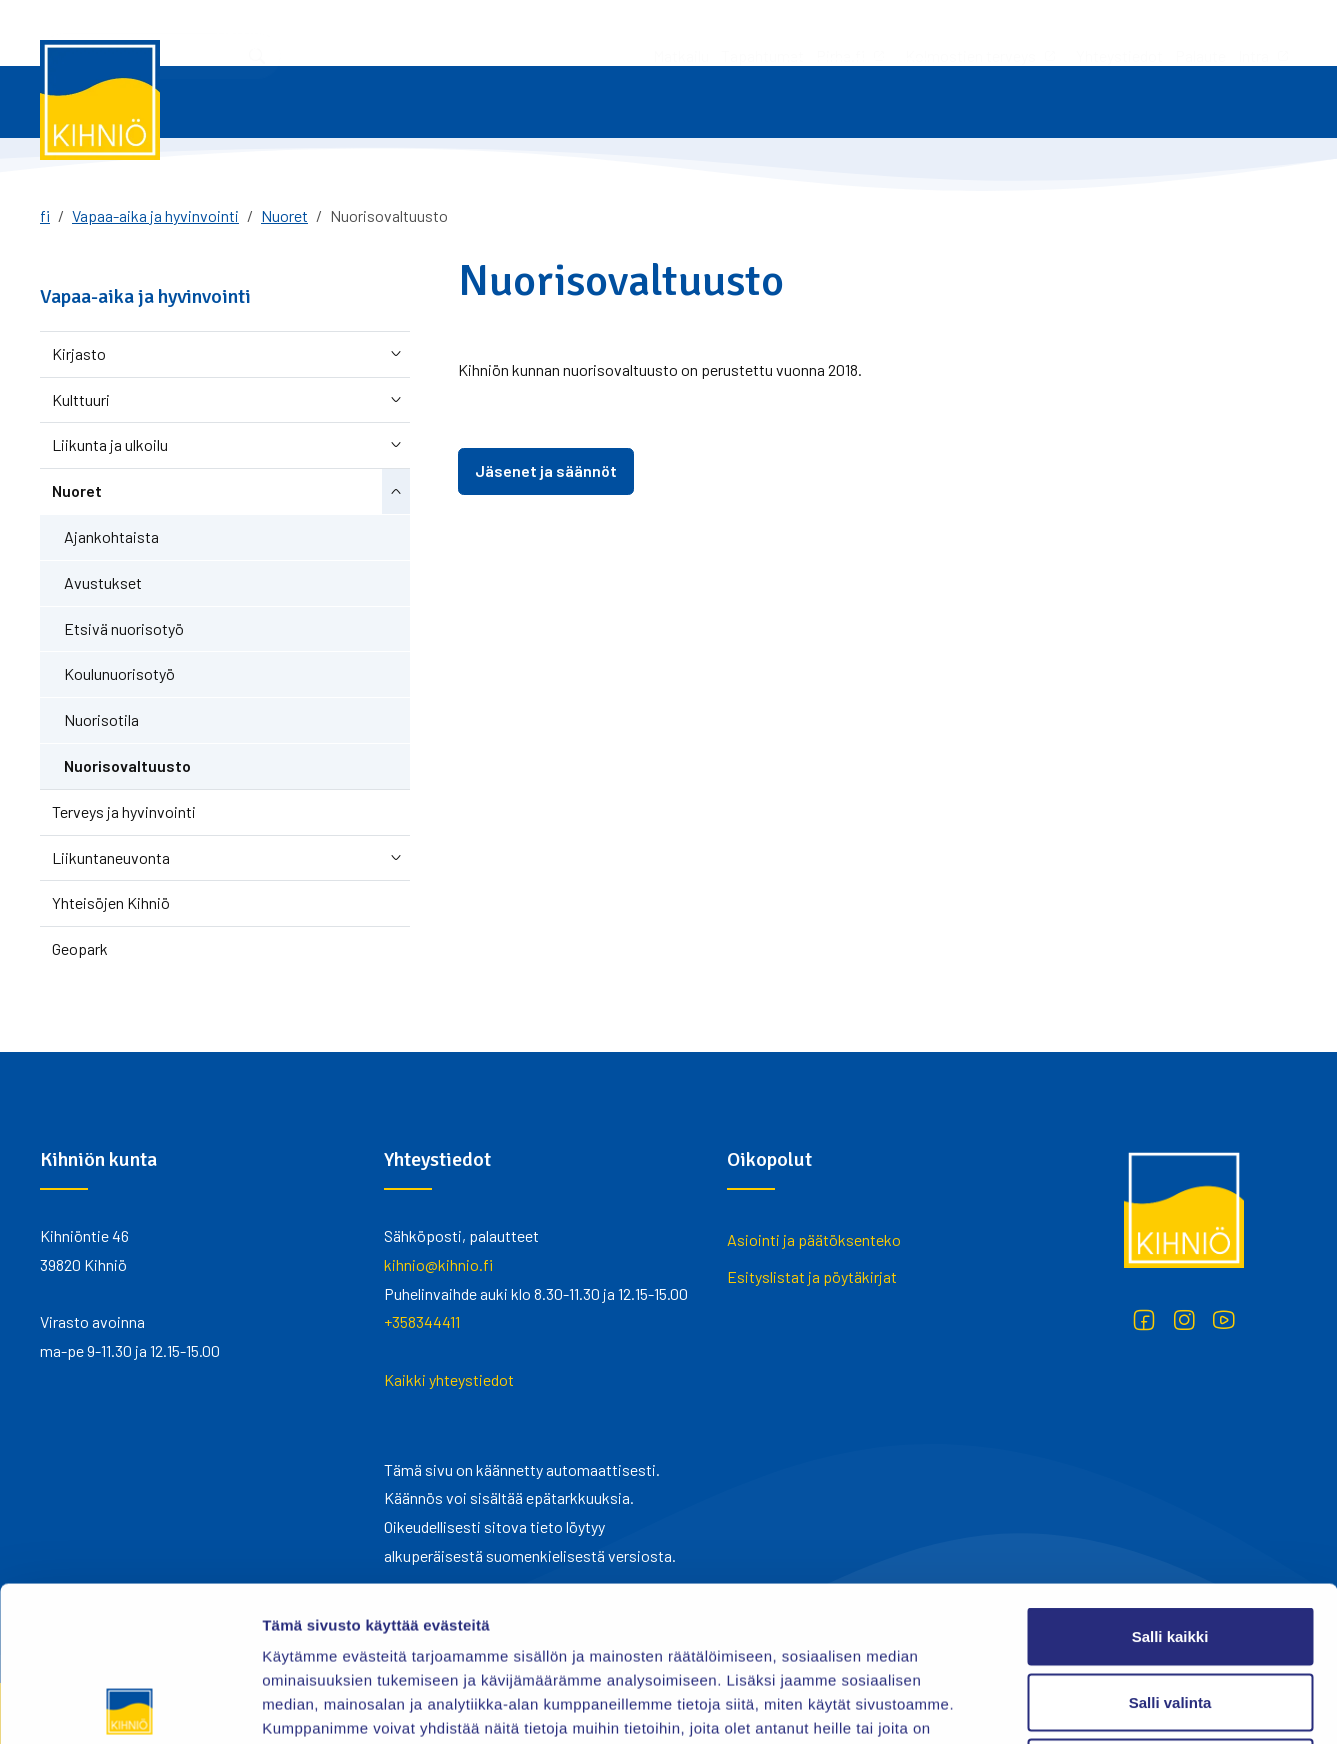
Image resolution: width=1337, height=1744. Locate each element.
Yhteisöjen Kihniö (111, 902)
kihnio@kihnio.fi (438, 1264)
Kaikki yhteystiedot (449, 1379)
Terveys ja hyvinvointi (124, 811)
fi (45, 215)
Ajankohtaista (111, 536)
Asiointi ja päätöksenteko (271, 101)
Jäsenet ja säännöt (546, 470)
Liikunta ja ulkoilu (110, 444)
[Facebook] (1144, 1320)
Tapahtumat (497, 32)
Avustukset (103, 582)
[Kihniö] (100, 100)
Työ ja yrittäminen (458, 101)
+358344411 (422, 1321)
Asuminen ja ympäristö (1024, 101)
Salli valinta (1170, 1547)
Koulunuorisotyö (119, 673)
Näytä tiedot (1069, 1704)
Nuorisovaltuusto (127, 765)
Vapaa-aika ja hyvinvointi (834, 101)
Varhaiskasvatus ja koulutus (639, 101)
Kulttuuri (81, 399)
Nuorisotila (101, 719)
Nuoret (284, 215)
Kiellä (1170, 1612)
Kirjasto (79, 353)
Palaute (935, 32)
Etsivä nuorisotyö (124, 628)
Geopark (80, 948)
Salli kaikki (1170, 1481)
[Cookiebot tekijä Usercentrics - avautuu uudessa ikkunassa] (129, 1705)
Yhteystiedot (854, 32)
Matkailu (416, 32)
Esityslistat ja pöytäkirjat (812, 1276)
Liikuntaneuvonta (111, 857)
